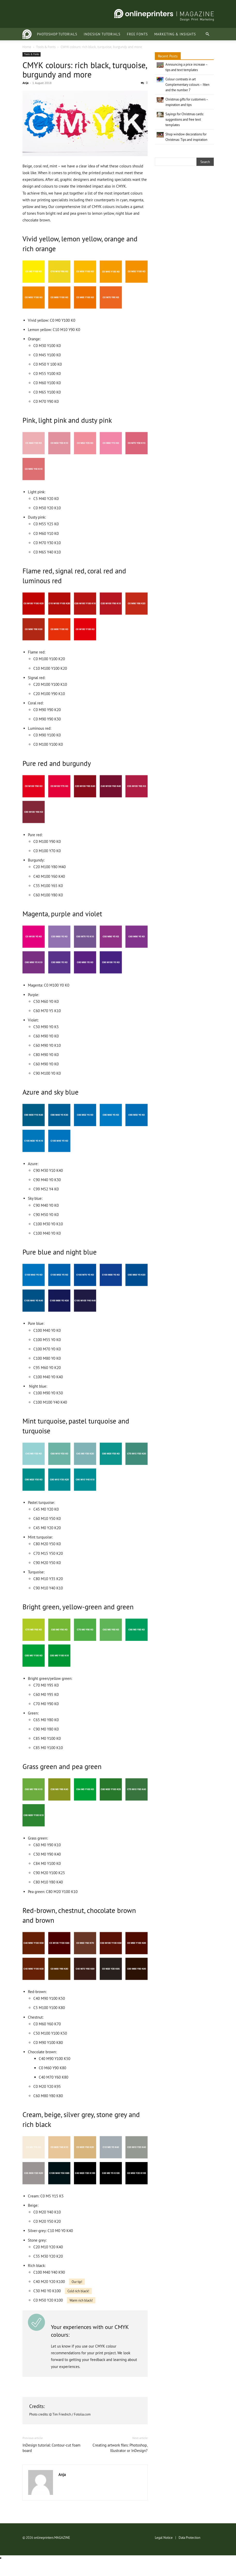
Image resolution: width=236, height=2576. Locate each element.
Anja (25, 83)
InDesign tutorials (89, 34)
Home (26, 47)
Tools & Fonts (46, 47)
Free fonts (124, 34)
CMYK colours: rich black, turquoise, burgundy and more (84, 70)
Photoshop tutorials (44, 34)
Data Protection (189, 2537)
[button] (207, 34)
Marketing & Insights (162, 34)
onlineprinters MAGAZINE (52, 2537)
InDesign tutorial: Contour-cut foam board (51, 2448)
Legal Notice (164, 2537)
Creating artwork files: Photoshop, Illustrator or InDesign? (120, 2448)
